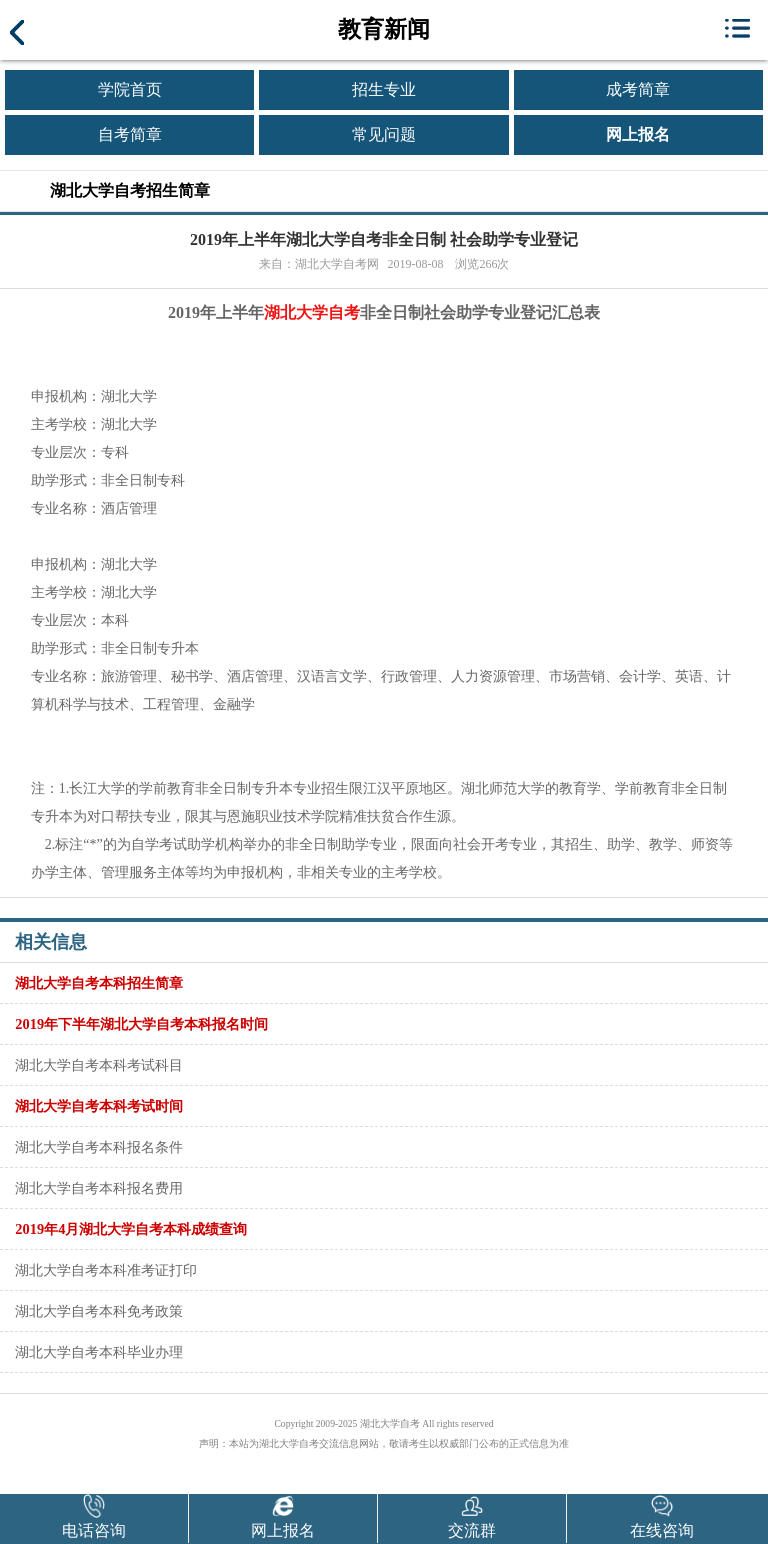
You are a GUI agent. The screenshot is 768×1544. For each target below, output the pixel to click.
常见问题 (384, 134)
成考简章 (638, 89)
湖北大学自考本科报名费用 (99, 1188)
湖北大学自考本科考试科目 (99, 1065)
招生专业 (384, 89)
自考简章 (130, 134)
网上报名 (638, 134)
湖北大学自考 (312, 312)
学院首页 (130, 89)
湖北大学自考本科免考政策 (99, 1311)
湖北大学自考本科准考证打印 (106, 1270)
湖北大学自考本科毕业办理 (99, 1352)
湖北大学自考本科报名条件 (99, 1147)
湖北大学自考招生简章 (130, 190)
